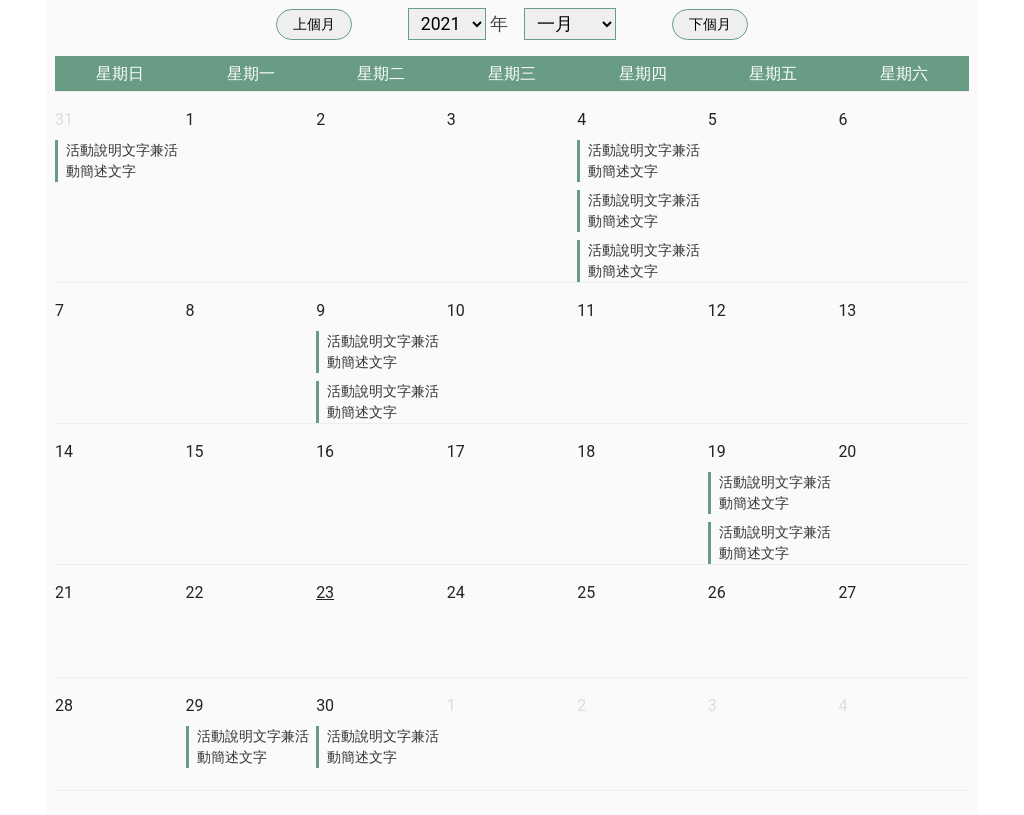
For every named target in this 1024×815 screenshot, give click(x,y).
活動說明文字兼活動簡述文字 (122, 160)
